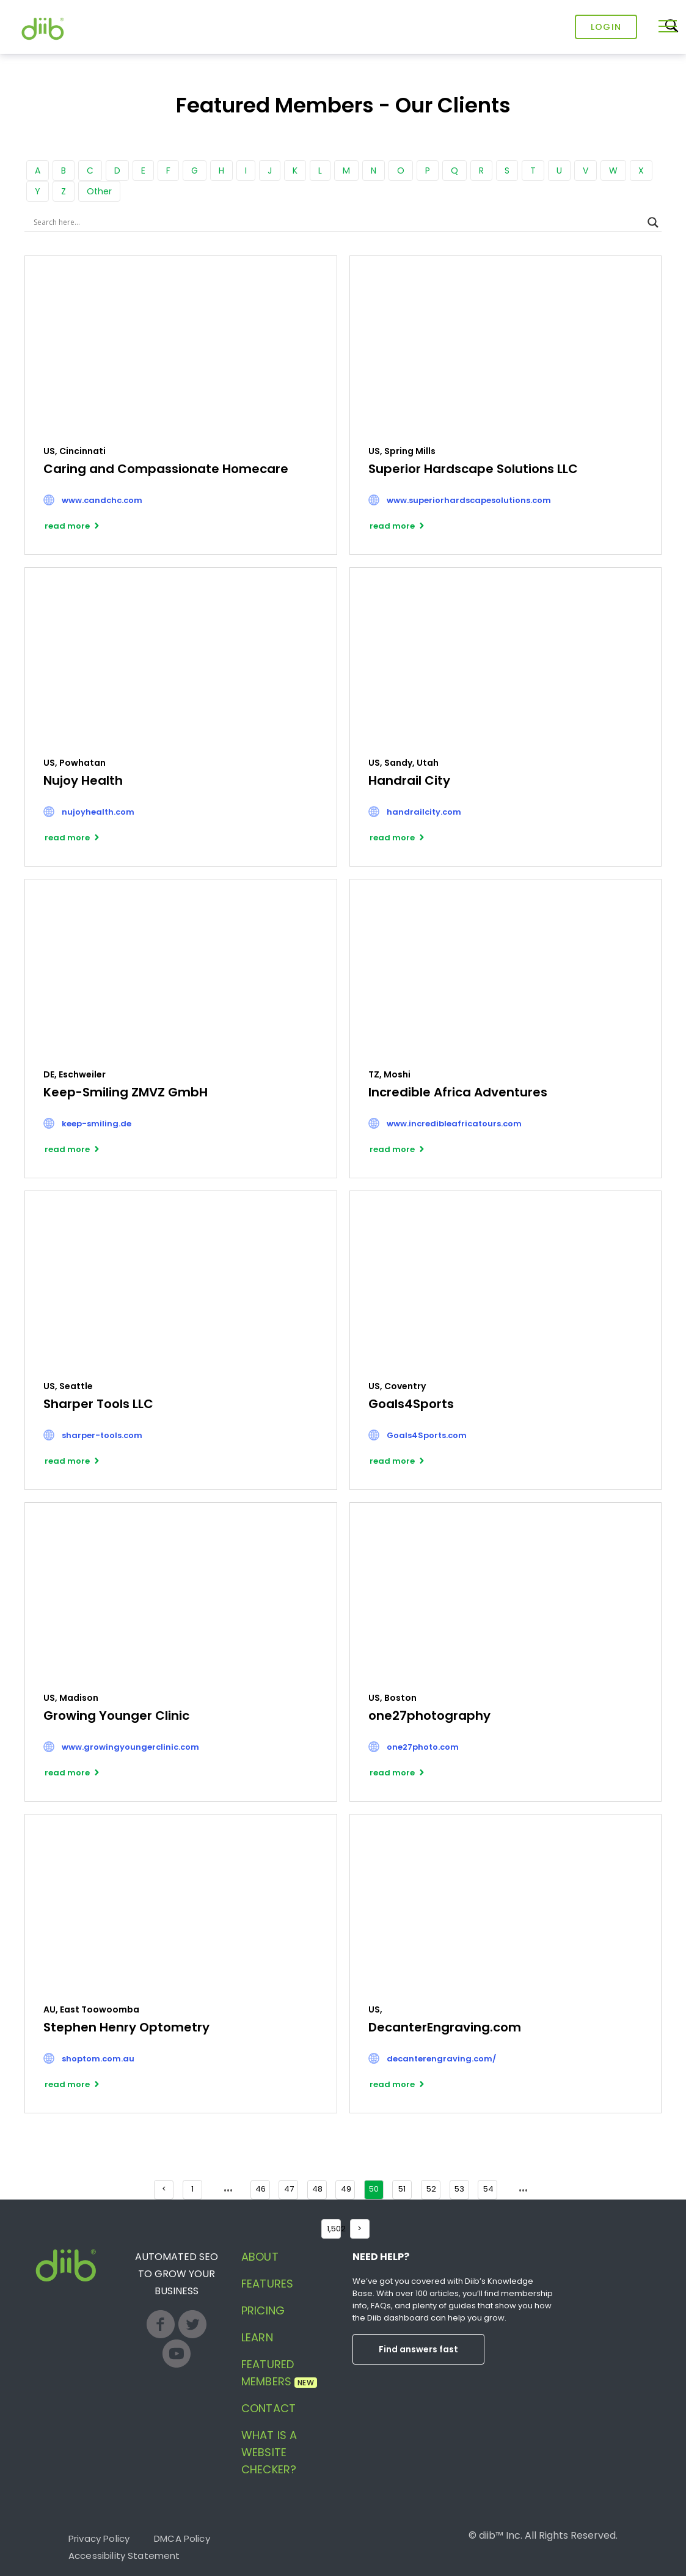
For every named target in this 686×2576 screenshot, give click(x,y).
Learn (257, 2337)
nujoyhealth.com (98, 812)
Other (99, 191)
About (260, 2256)
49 (346, 2189)
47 (289, 2189)
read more (67, 526)
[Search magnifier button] (653, 222)
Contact (268, 2408)
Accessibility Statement (124, 2555)
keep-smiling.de (96, 1123)
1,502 (334, 2228)
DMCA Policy (182, 2538)
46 (260, 2189)
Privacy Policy (99, 2538)
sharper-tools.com (102, 1435)
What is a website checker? (269, 2452)
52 (431, 2189)
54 (488, 2189)
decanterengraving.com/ (441, 2058)
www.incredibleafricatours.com (454, 1123)
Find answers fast (418, 2349)
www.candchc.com (102, 500)
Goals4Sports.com (427, 1435)
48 (317, 2189)
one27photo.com (423, 1747)
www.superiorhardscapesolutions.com (469, 500)
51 (402, 2189)
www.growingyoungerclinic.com (130, 1747)
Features (267, 2283)
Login (606, 27)
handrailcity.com (424, 812)
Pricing (263, 2310)
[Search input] (337, 222)
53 (459, 2189)
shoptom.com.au (98, 2058)
